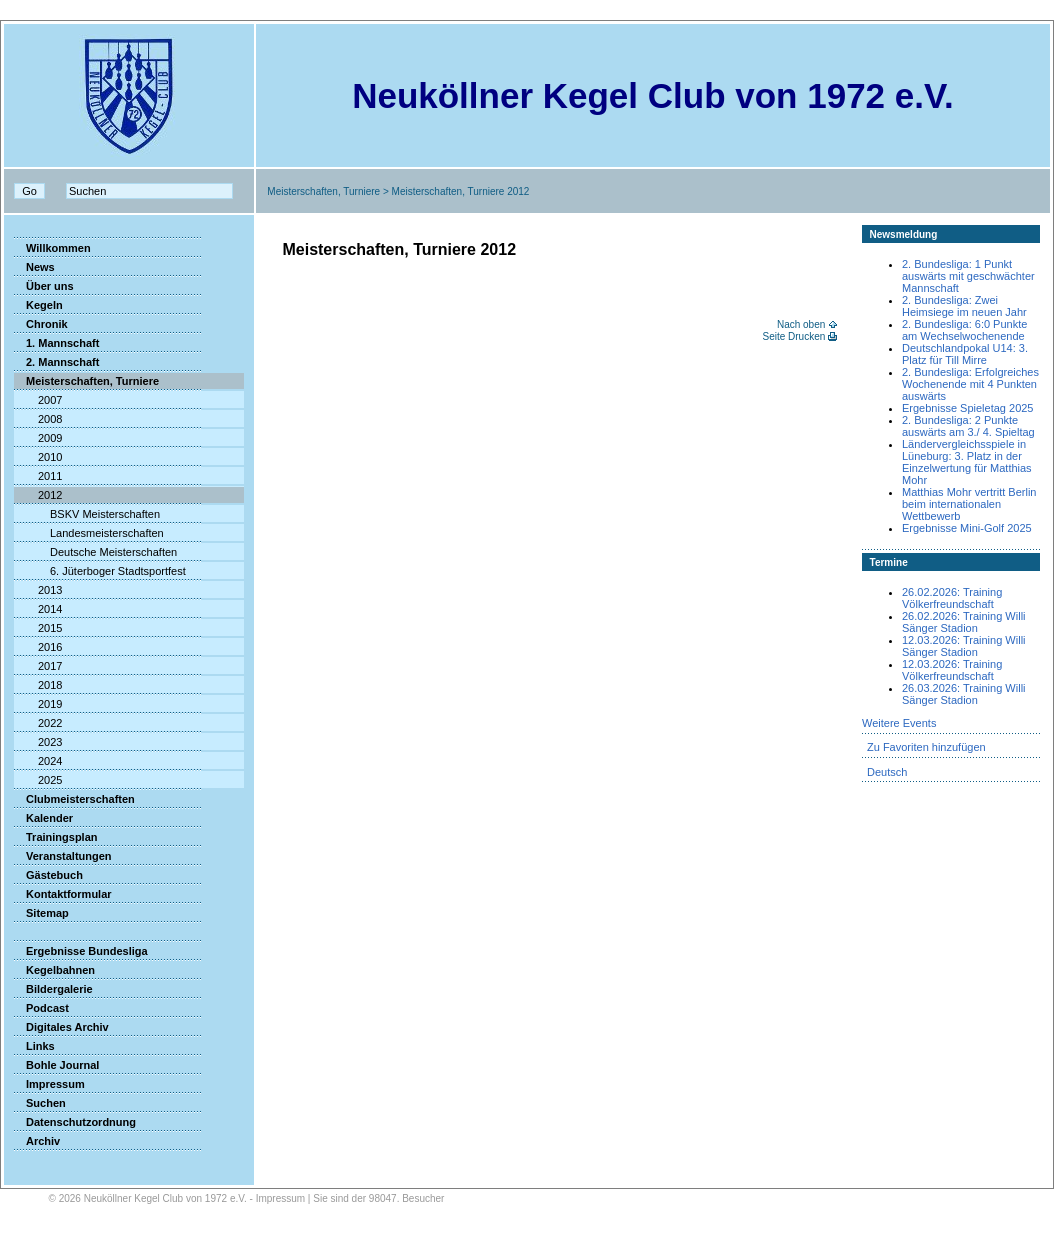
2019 (38, 704)
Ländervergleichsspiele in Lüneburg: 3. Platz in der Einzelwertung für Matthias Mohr (967, 462)
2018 (38, 685)
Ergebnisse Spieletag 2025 (967, 408)
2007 (38, 400)
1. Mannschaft (56, 343)
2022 (38, 723)
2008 (38, 419)
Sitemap (41, 913)
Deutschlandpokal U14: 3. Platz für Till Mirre (965, 354)
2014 (38, 609)
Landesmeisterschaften (89, 533)
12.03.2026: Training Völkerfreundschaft (952, 670)
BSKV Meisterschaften (87, 514)
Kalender (43, 818)
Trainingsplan (56, 837)
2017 (38, 666)
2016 (38, 647)
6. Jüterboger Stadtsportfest (100, 571)
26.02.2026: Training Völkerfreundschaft (952, 598)
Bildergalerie (53, 989)
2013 (38, 590)
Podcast (41, 1008)
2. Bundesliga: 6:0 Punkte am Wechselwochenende (964, 330)
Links (34, 1046)
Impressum (49, 1084)
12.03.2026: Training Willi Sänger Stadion (964, 646)
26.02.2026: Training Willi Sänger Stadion (964, 622)
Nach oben (801, 324)
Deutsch (887, 772)
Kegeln (38, 305)
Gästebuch (48, 875)
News (34, 267)
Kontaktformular (63, 894)
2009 (38, 438)
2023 (38, 742)
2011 (38, 476)
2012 (38, 495)
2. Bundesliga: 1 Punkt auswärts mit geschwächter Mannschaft (968, 276)
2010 (38, 457)
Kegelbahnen (54, 970)
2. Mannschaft (56, 362)
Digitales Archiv (61, 1027)
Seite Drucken (793, 336)
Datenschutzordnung (75, 1122)
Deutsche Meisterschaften (95, 552)
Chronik (41, 324)
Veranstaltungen (63, 856)
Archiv (37, 1141)
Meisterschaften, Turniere (323, 191)
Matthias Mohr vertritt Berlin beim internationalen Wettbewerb (969, 504)
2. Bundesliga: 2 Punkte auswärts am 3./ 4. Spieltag (968, 426)
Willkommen (52, 248)
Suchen (40, 1103)
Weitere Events (899, 723)
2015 (38, 628)
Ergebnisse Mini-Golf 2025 (967, 528)
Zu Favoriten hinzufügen (926, 747)
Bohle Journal (56, 1065)
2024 (38, 761)
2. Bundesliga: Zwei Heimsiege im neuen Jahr (964, 306)
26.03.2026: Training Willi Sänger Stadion (964, 694)
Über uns (44, 286)
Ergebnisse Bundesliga (81, 951)
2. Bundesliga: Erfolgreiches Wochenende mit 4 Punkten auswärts (970, 384)
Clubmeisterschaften (74, 799)
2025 (38, 780)
